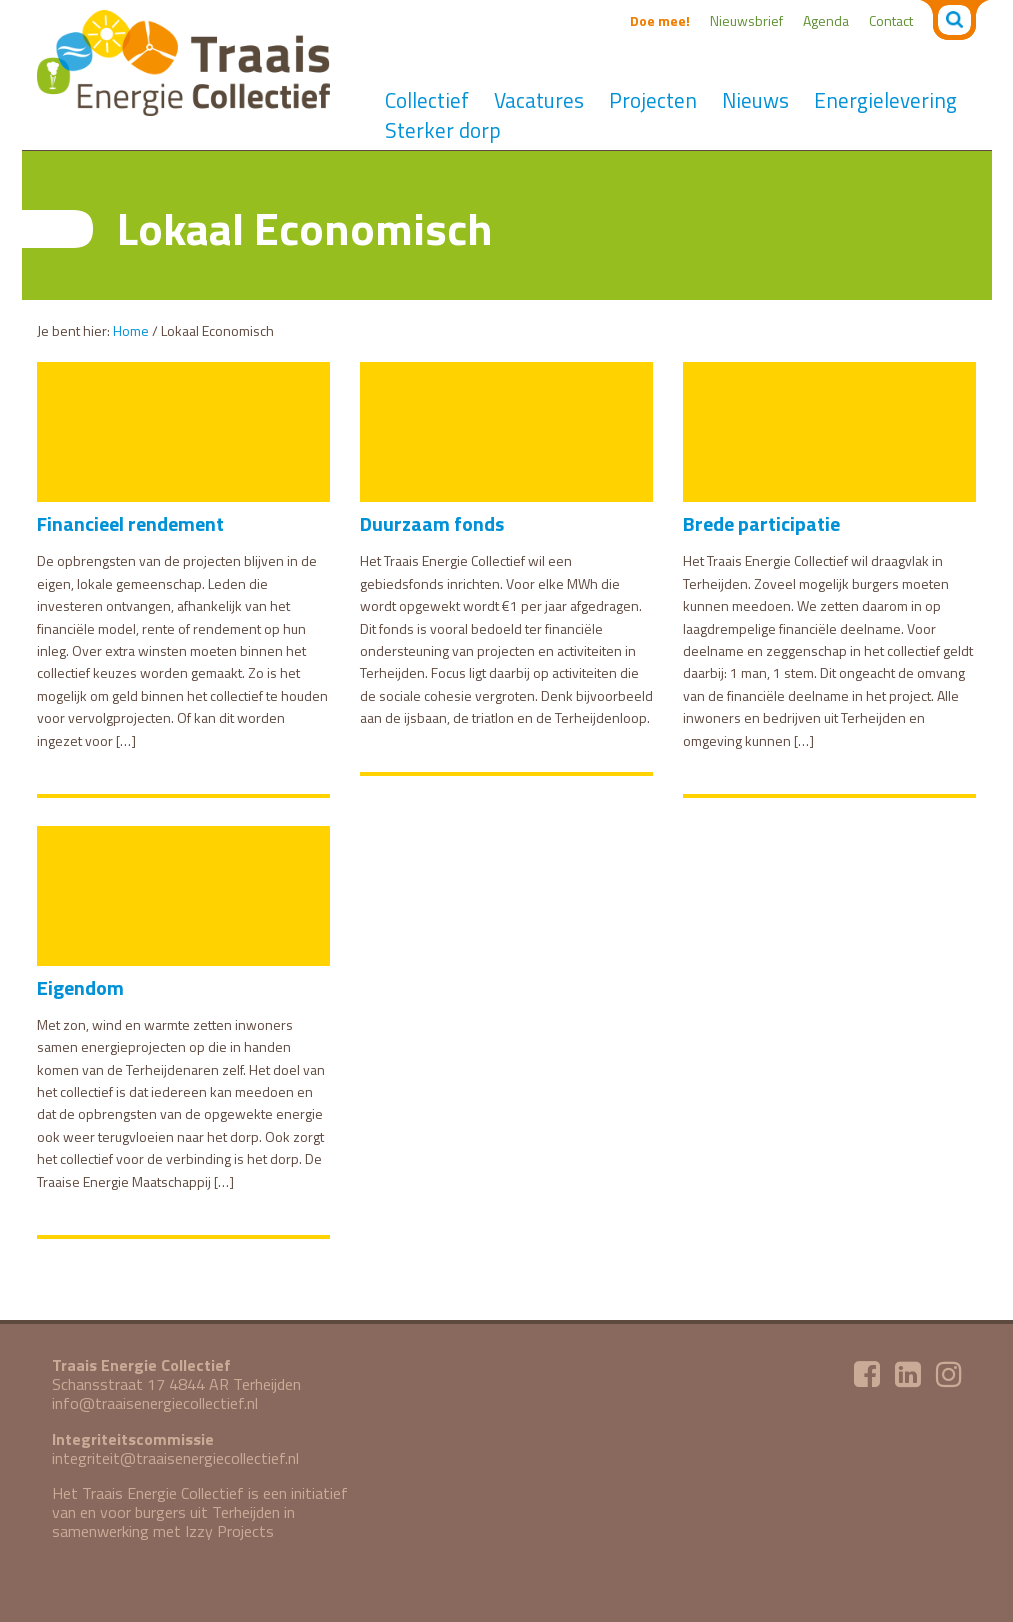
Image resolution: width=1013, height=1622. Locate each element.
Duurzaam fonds (432, 524)
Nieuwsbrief (746, 20)
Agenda (826, 20)
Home (131, 330)
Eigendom (80, 988)
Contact (891, 20)
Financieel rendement (130, 524)
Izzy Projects (229, 1531)
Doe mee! (660, 20)
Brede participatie (761, 524)
